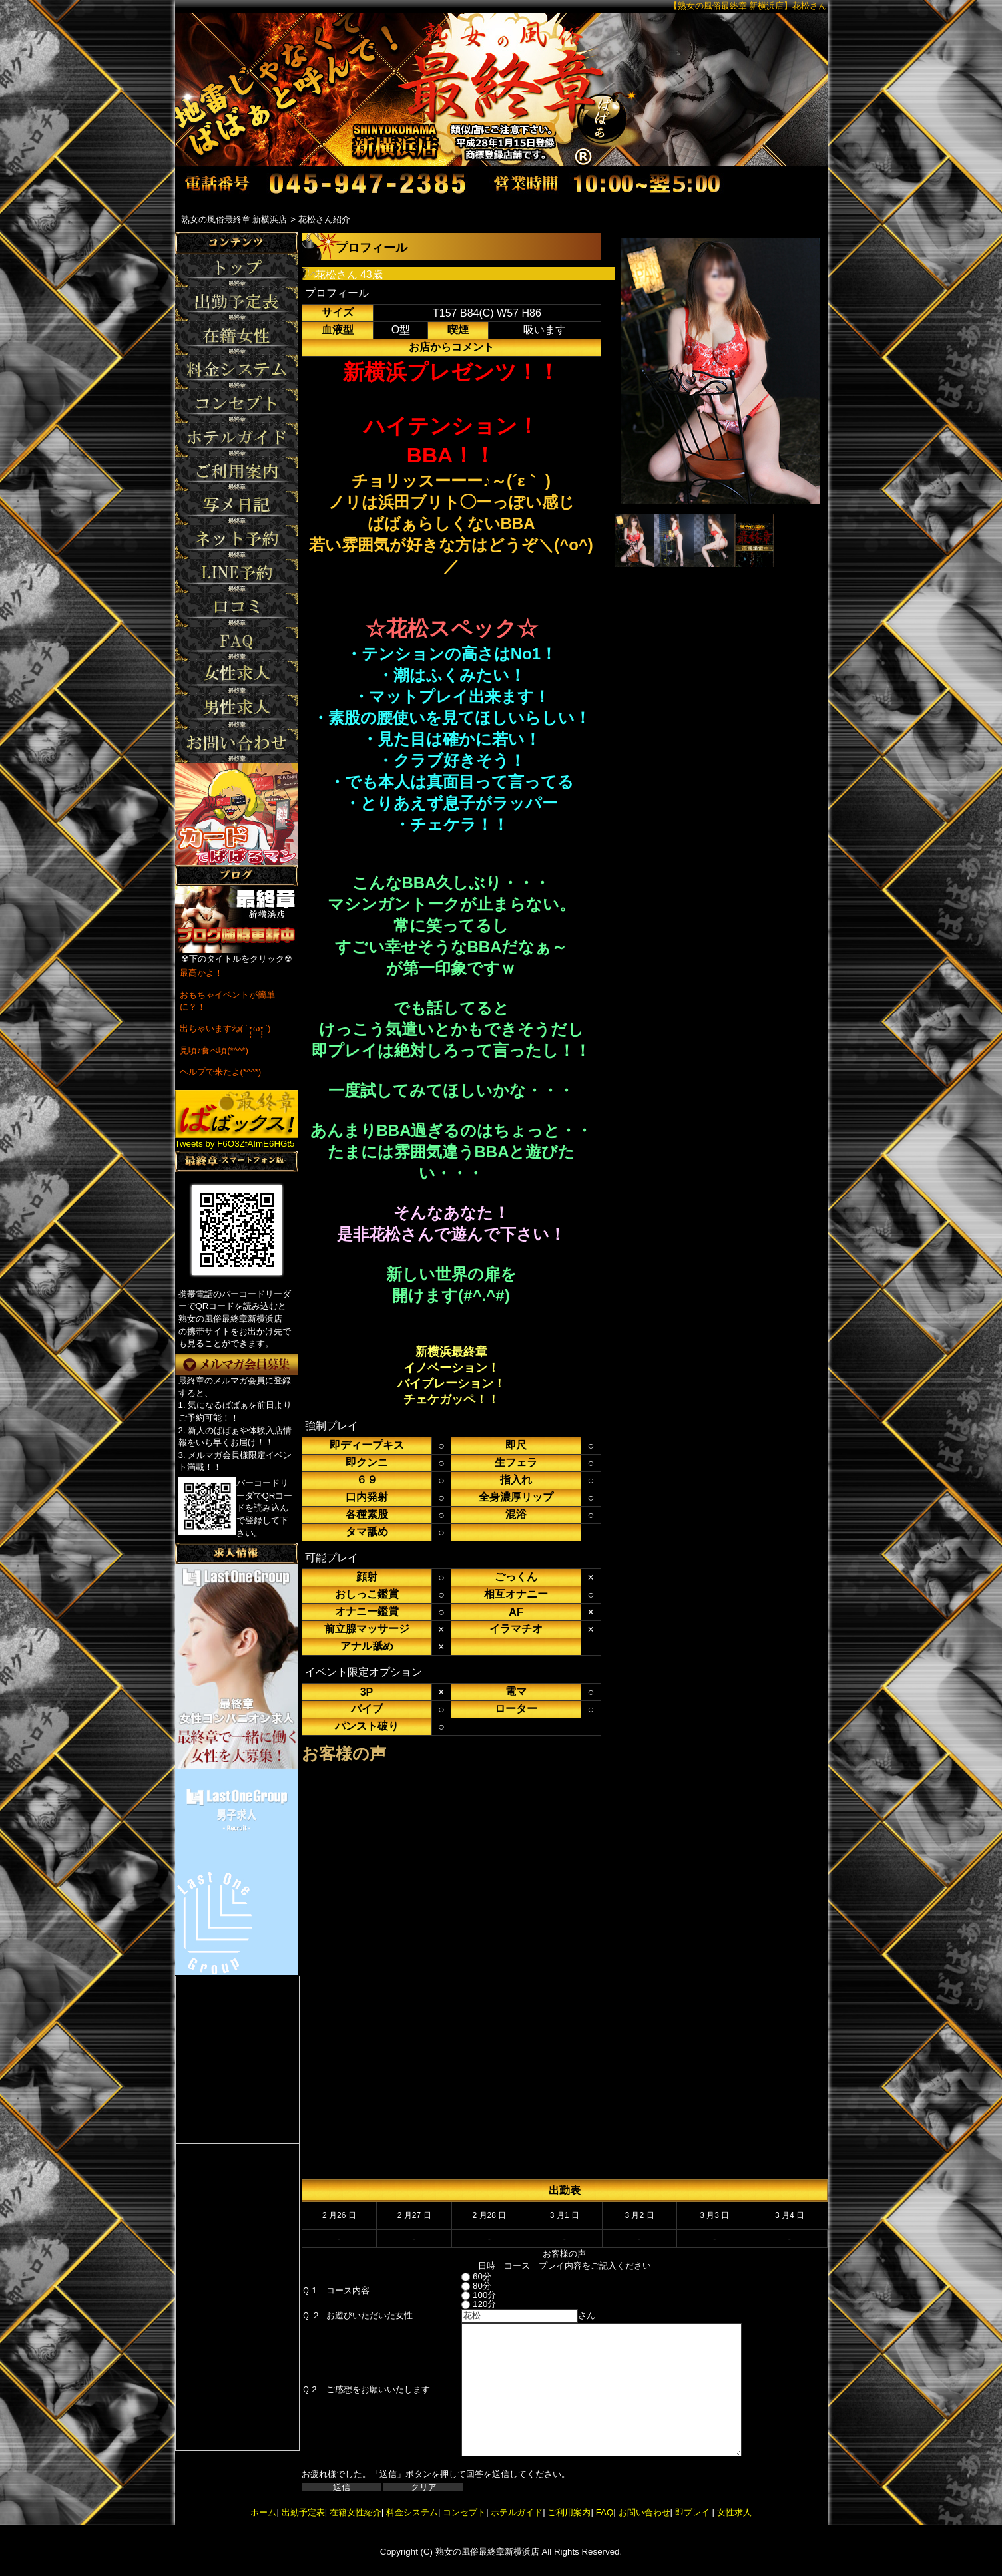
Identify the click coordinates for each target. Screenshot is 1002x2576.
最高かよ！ (201, 973)
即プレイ (692, 2512)
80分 (464, 2286)
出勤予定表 (303, 2512)
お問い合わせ (644, 2512)
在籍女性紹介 (355, 2512)
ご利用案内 (569, 2512)
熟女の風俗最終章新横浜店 (487, 2552)
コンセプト (464, 2512)
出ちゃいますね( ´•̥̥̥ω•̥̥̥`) (225, 1028)
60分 (464, 2276)
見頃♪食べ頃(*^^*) (214, 1050)
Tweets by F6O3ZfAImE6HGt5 (235, 1144)
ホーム (263, 2512)
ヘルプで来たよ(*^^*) (221, 1072)
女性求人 (733, 2512)
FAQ (605, 2512)
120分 (466, 2304)
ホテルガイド (517, 2512)
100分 (466, 2295)
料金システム (412, 2512)
